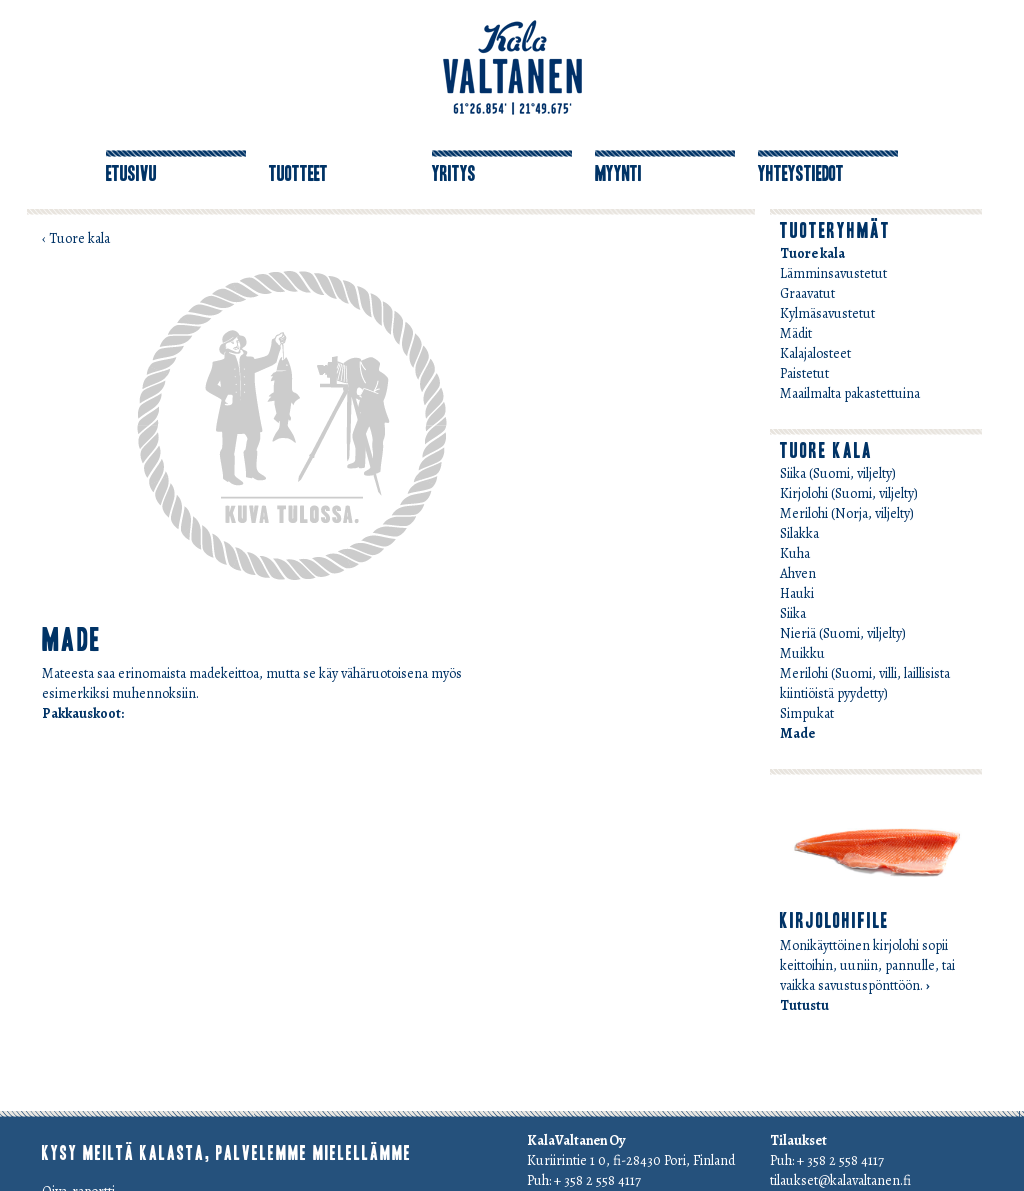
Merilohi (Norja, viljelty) (847, 513)
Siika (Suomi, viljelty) (838, 473)
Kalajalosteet (815, 353)
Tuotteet (298, 174)
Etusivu (131, 174)
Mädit (796, 333)
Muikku (802, 653)
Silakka (799, 533)
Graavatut (807, 293)
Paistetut (804, 373)
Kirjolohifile (834, 921)
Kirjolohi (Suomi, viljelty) (849, 493)
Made (797, 733)
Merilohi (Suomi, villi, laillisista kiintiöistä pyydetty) (865, 683)
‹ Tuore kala (76, 238)
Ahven (798, 573)
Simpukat (807, 713)
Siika (793, 613)
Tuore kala (812, 253)
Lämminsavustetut (833, 273)
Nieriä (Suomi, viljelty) (843, 633)
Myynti (618, 174)
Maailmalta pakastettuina (850, 393)
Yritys (454, 174)
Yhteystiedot (801, 174)
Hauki (797, 593)
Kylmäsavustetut (827, 313)
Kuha (795, 553)
